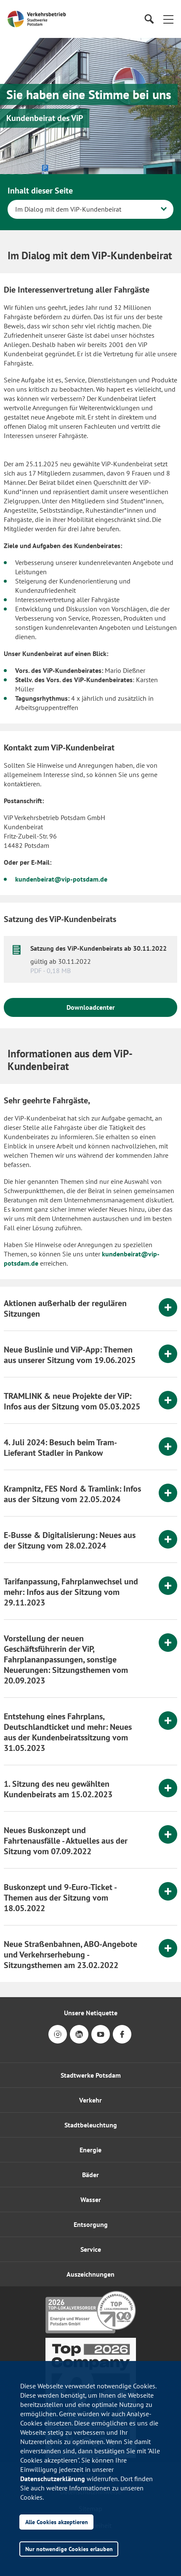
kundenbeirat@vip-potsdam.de (61, 879)
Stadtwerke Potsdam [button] (91, 2075)
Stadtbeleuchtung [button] (90, 2125)
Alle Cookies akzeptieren (56, 2522)
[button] (168, 19)
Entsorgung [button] (91, 2224)
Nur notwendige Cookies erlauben (69, 2549)
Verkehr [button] (90, 2100)
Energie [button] (90, 2150)
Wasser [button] (90, 2199)
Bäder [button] (90, 2174)
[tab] (90, 1308)
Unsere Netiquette (90, 2013)
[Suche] (148, 19)
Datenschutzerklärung (52, 2478)
